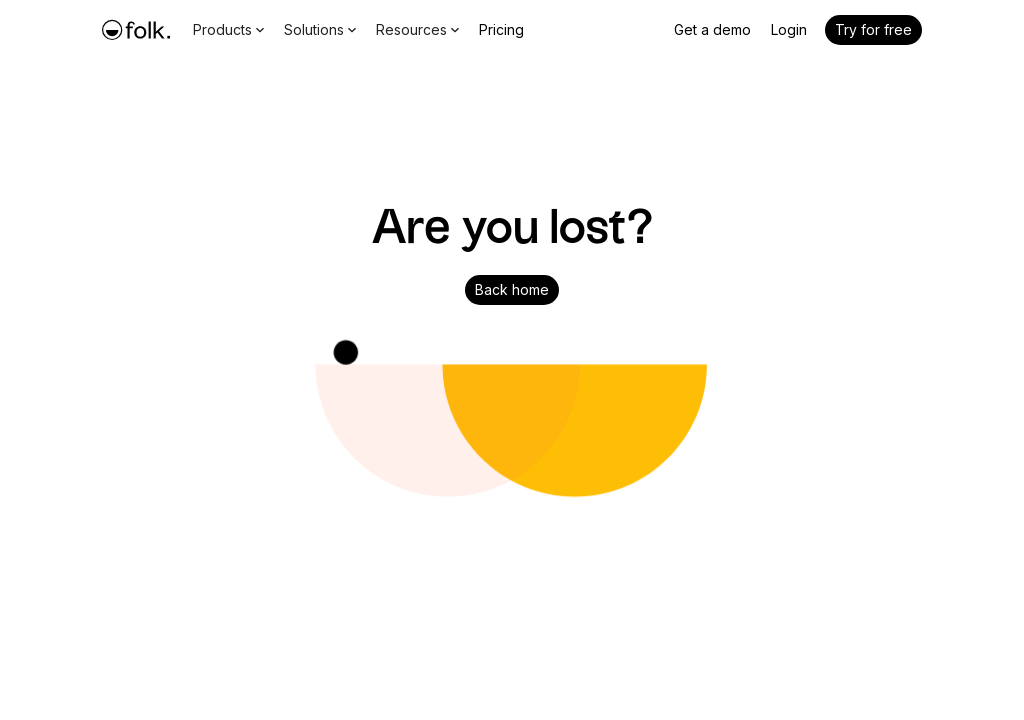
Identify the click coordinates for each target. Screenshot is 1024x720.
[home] (136, 30)
